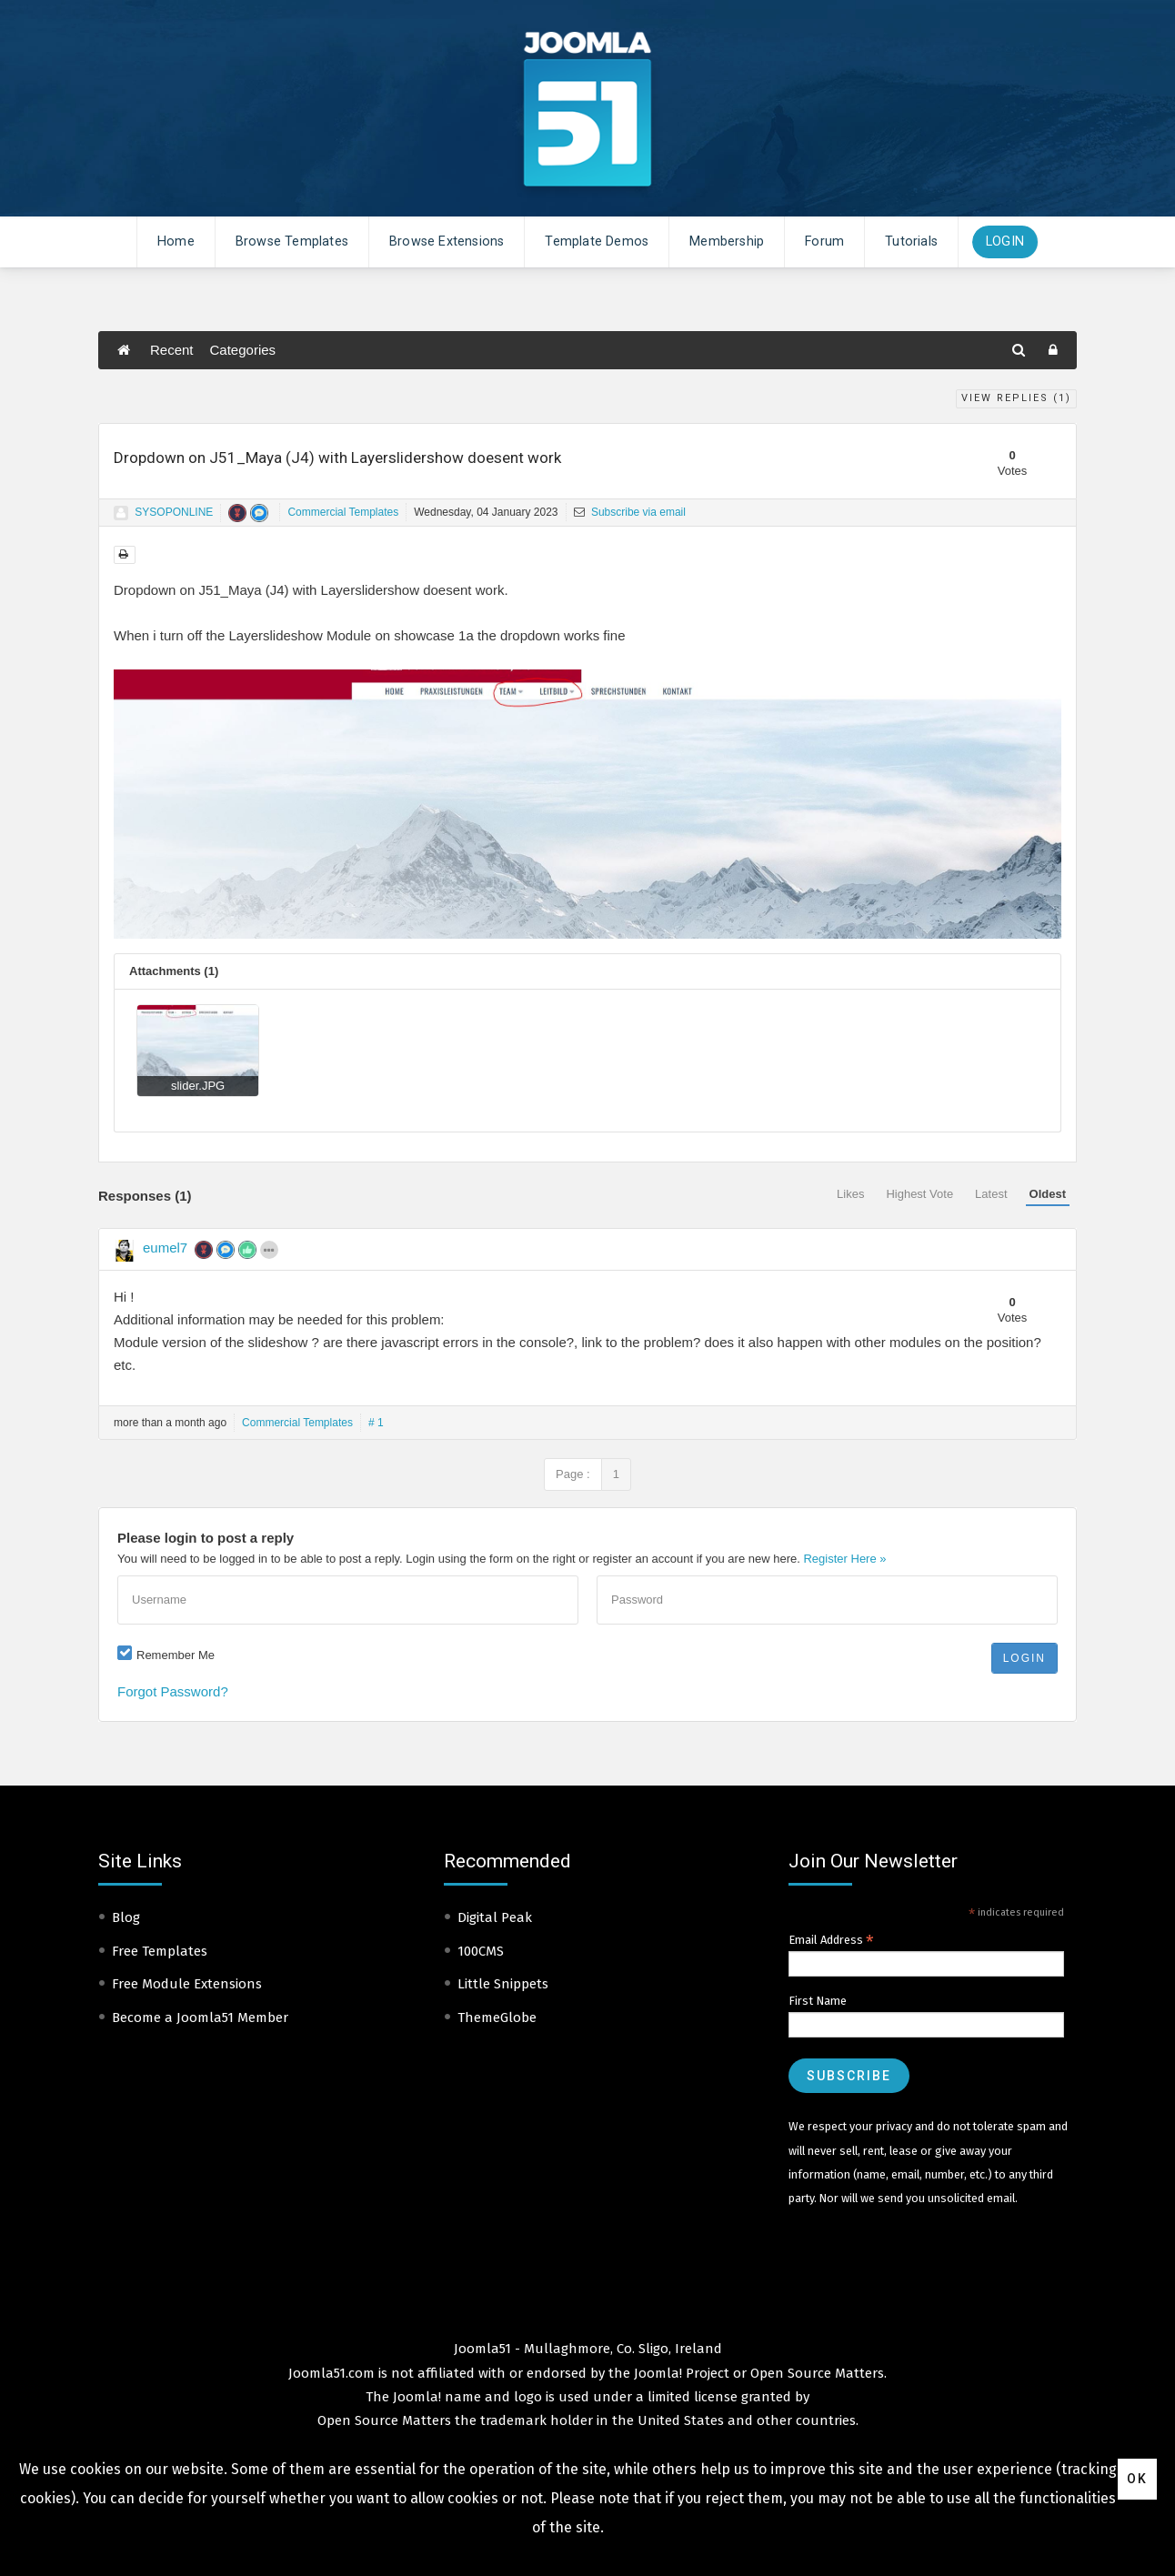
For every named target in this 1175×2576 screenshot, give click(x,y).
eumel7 (165, 1247)
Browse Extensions (446, 241)
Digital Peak (494, 1917)
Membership (726, 241)
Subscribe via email (630, 512)
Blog (126, 1917)
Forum (824, 241)
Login (1005, 241)
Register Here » (844, 1558)
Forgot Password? (172, 1691)
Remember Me (175, 1655)
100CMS (480, 1951)
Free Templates (159, 1951)
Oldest (1047, 1194)
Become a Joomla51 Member (200, 2017)
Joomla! (417, 2397)
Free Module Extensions (187, 1984)
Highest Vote (919, 1194)
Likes (850, 1194)
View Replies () (1016, 398)
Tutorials (911, 241)
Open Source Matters (817, 2373)
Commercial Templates (342, 512)
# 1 (376, 1422)
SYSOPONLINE (174, 512)
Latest (991, 1194)
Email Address (831, 1940)
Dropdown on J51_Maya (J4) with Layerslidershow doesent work (337, 457)
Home (176, 241)
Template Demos (596, 241)
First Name (817, 2000)
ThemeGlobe (497, 2017)
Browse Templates (292, 241)
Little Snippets (502, 1984)
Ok (1137, 2478)
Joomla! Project (679, 2373)
